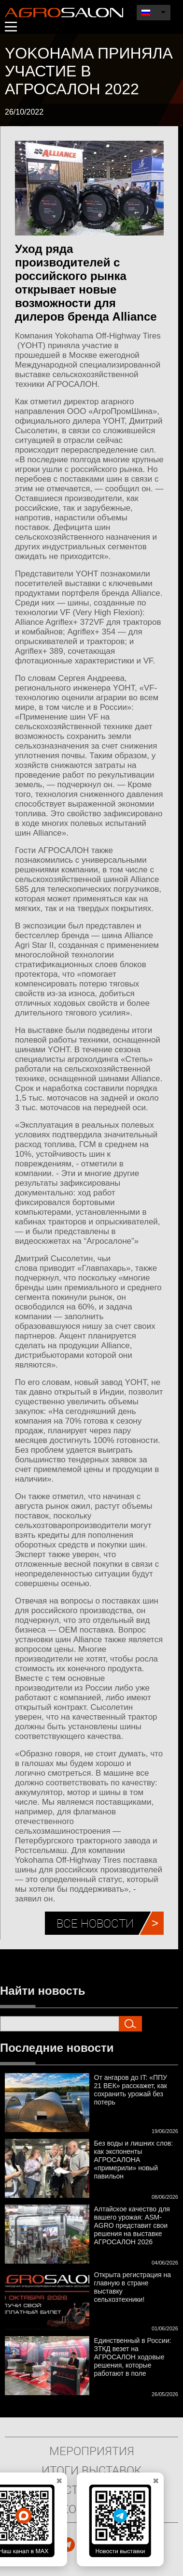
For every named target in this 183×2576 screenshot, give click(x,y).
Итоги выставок (91, 2470)
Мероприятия (91, 2451)
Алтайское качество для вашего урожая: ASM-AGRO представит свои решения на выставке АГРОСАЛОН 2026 (132, 2225)
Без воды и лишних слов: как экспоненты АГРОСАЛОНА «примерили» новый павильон (133, 2159)
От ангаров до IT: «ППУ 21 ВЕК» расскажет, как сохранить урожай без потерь (131, 2090)
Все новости (95, 1923)
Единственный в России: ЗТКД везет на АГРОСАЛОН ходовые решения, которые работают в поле (132, 2357)
